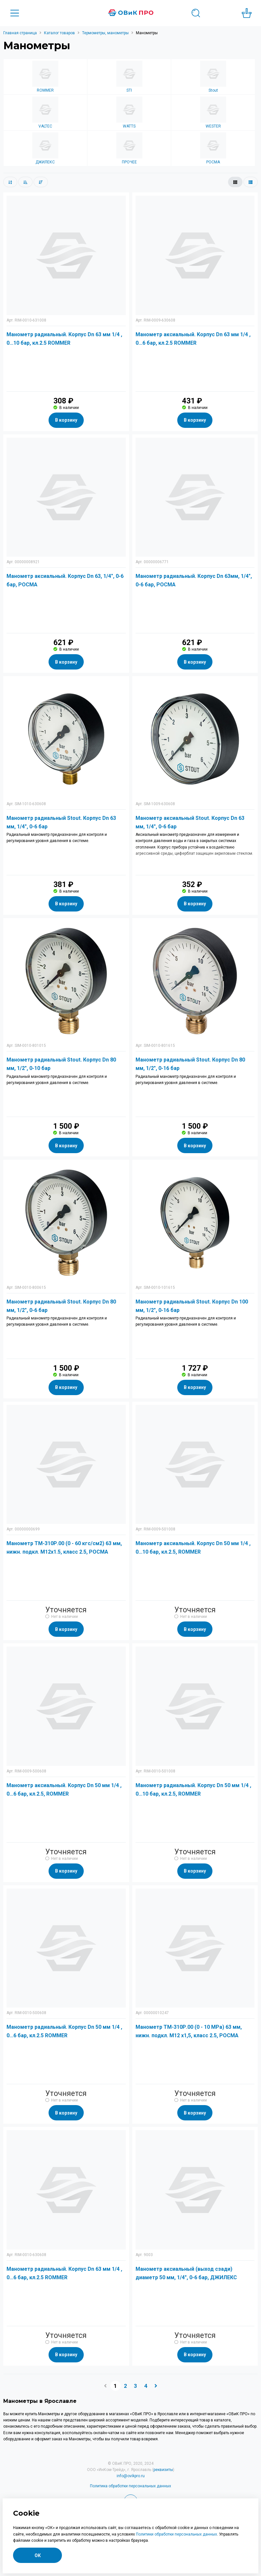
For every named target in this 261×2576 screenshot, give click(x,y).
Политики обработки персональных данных (176, 2534)
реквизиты (163, 2469)
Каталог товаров (59, 33)
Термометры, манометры (105, 33)
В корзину (66, 420)
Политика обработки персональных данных (130, 2486)
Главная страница (20, 33)
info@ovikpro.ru (131, 2476)
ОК (38, 2555)
